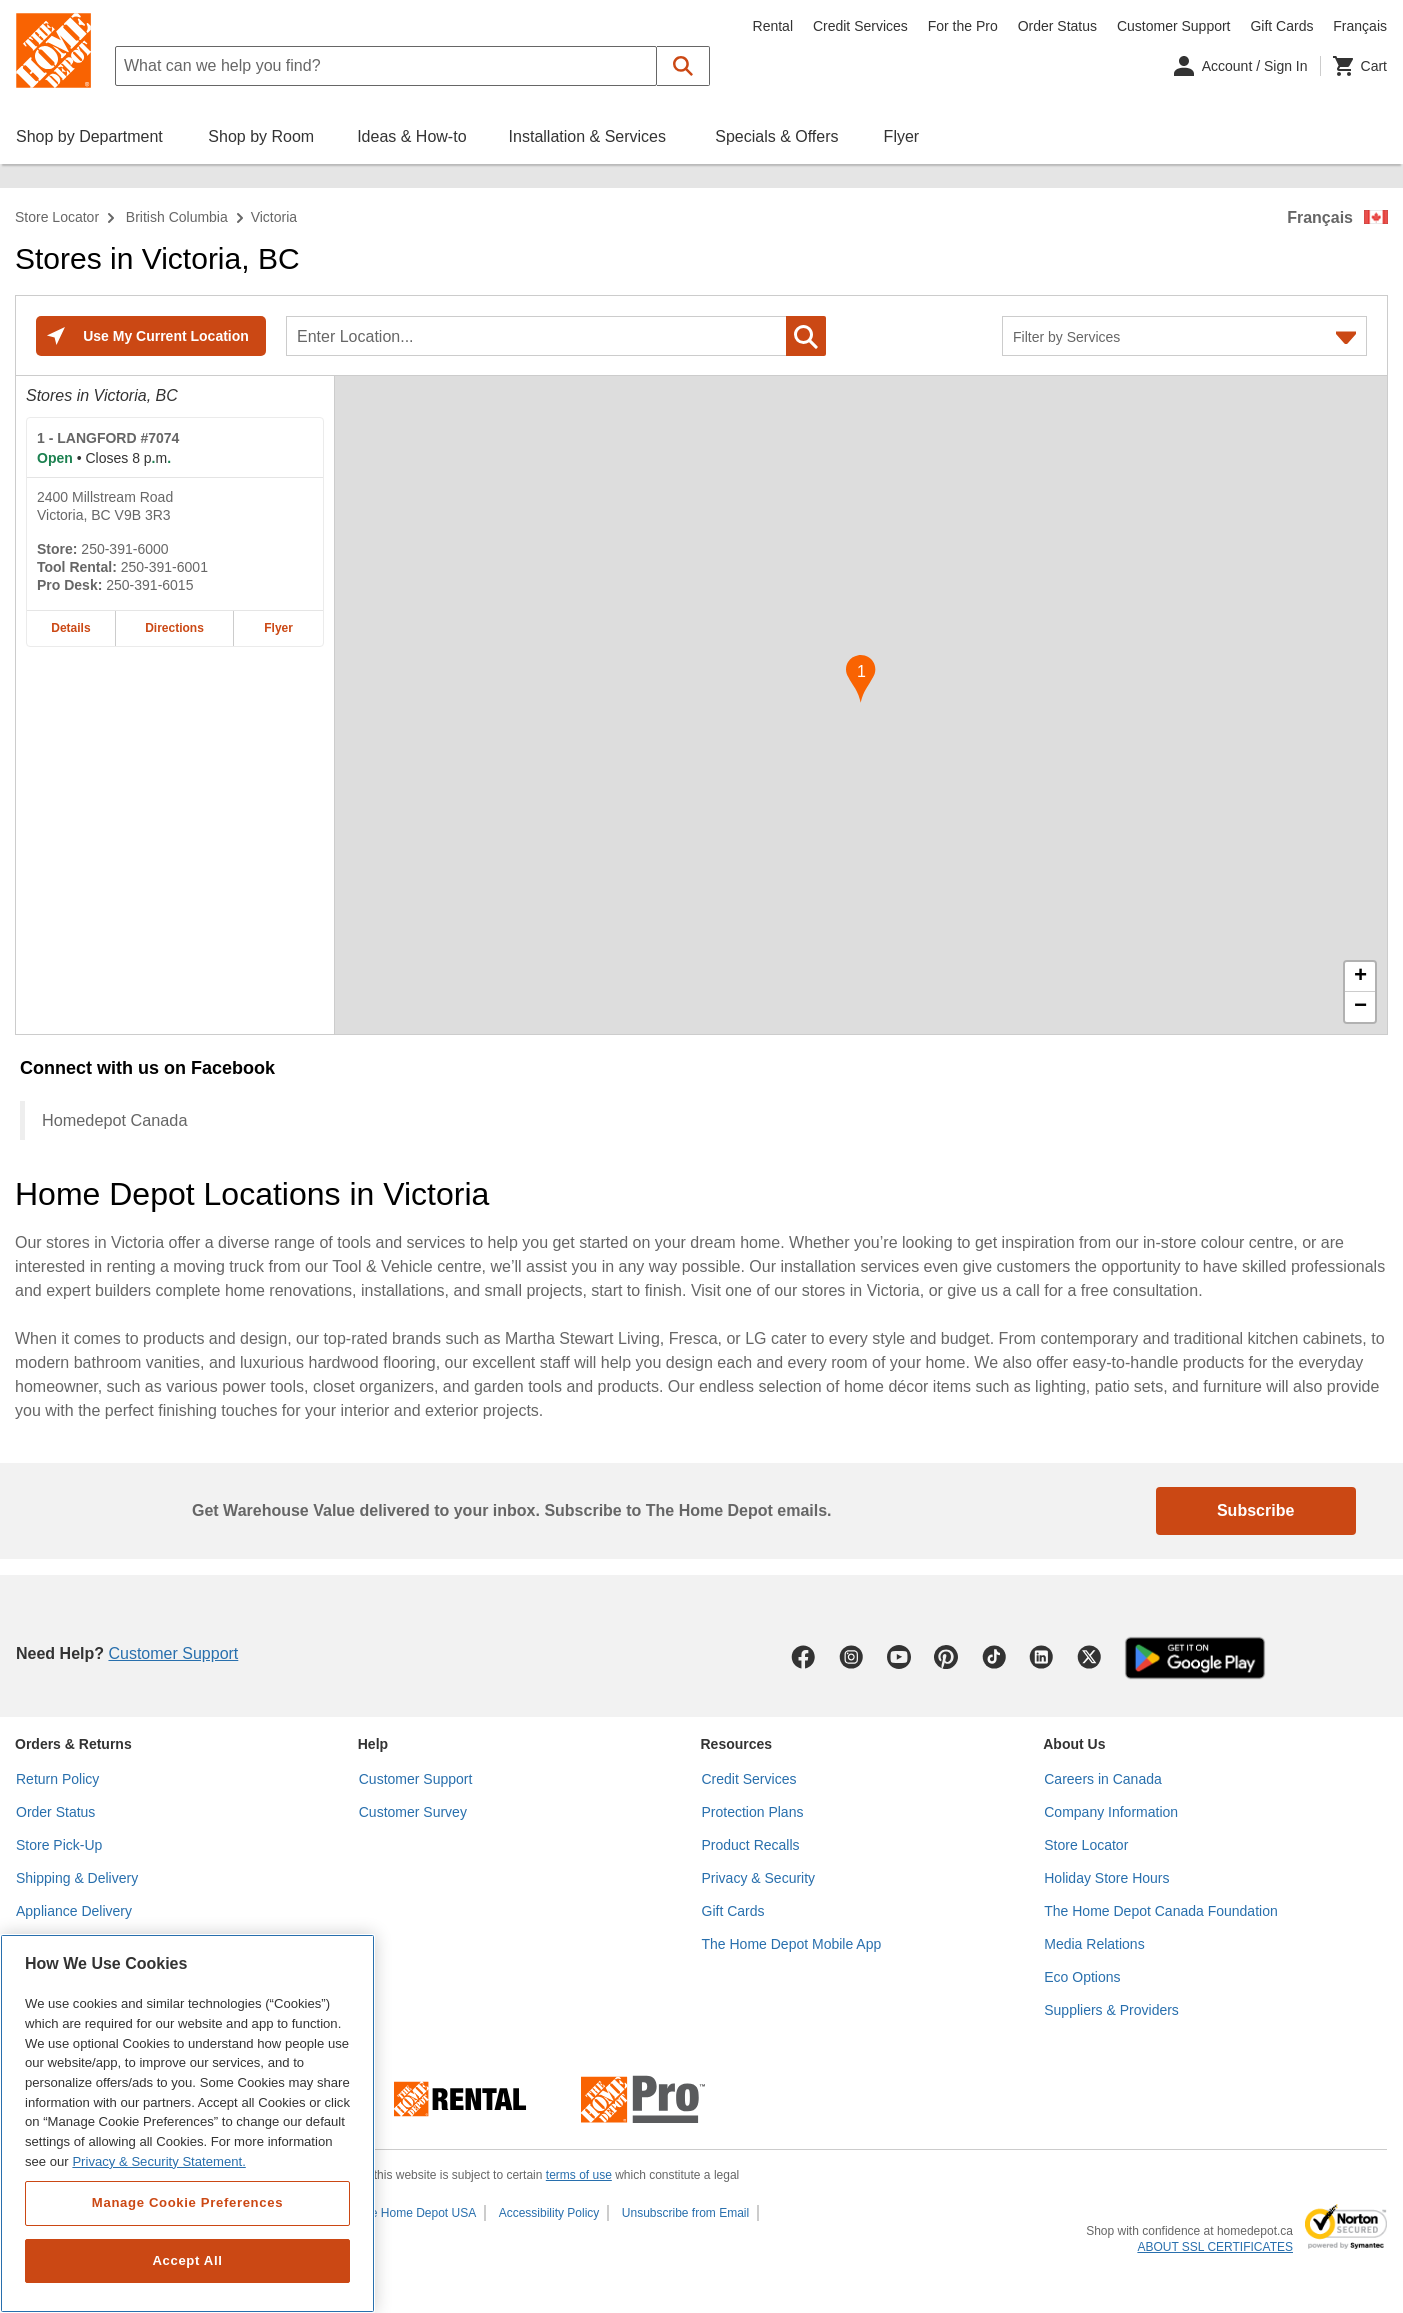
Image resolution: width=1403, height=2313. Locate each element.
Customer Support (1174, 26)
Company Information (1111, 1812)
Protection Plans (753, 1812)
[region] (187, 2123)
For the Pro (963, 26)
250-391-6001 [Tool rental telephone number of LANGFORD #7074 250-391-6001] (164, 567)
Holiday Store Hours (1106, 1878)
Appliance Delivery (74, 1911)
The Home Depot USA (416, 2213)
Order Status (1057, 26)
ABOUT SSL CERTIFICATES (1215, 2247)
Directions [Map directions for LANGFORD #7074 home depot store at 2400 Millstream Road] (174, 628)
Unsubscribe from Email (685, 2213)
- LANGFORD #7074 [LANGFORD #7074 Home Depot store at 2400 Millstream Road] (108, 438)
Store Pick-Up (59, 1845)
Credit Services (860, 26)
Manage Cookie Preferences (187, 2202)
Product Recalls (751, 1845)
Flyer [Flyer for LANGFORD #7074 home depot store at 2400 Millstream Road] (278, 628)
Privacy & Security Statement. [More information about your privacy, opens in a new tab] (158, 2161)
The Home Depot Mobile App (792, 1944)
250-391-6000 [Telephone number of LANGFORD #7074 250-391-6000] (124, 549)
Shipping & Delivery (77, 1878)
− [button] (1360, 1007)
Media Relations (1094, 1944)
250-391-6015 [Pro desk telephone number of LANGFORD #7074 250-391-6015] (149, 585)
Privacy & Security (759, 1878)
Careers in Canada (1103, 1779)
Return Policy (57, 1779)
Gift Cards (1281, 26)
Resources (737, 1744)
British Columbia (177, 217)
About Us (1074, 1744)
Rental (773, 26)
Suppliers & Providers (1111, 2010)
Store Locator (57, 217)
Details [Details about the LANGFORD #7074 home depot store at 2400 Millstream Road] (70, 628)
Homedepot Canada (114, 1120)
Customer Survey (413, 1812)
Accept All (187, 2260)
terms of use (579, 2175)
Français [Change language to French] (1360, 26)
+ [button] (1360, 977)
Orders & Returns (73, 1744)
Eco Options (1082, 1977)
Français (1320, 217)
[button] (683, 66)
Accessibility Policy (549, 2213)
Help (373, 1744)
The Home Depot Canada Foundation (1160, 1911)
